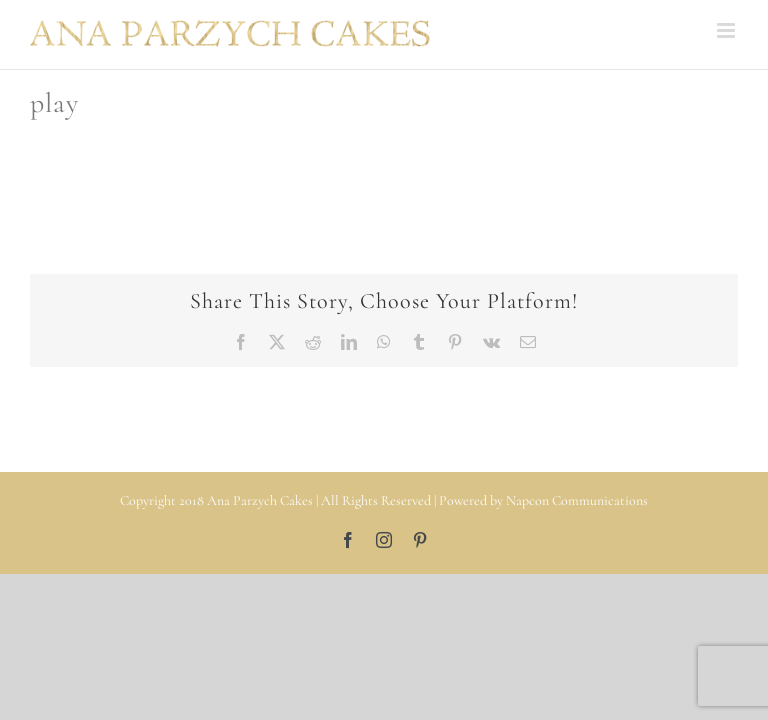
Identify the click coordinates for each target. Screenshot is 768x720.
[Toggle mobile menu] (727, 30)
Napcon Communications (577, 500)
